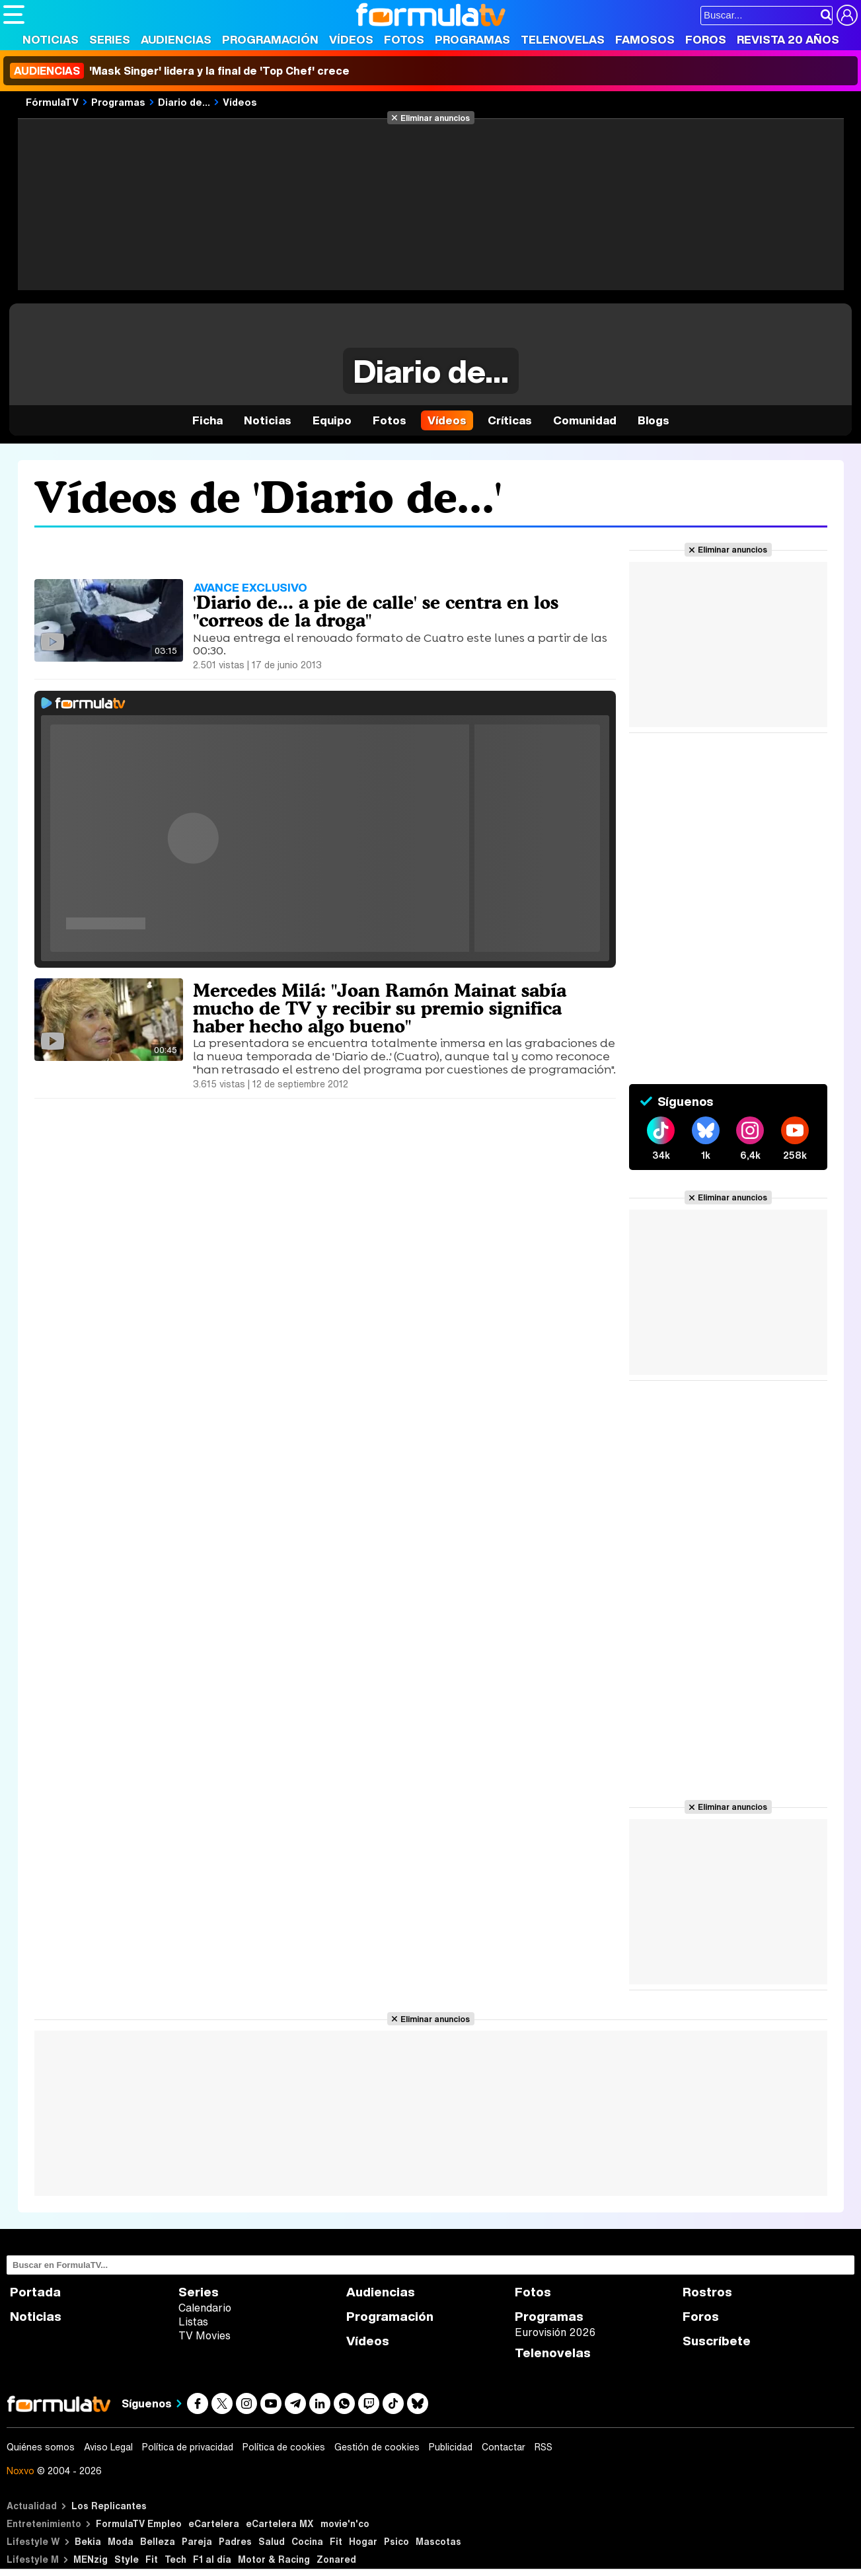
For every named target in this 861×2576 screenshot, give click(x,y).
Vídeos (351, 39)
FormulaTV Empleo (139, 2523)
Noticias (50, 39)
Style (126, 2559)
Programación (270, 39)
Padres (235, 2541)
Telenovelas (563, 39)
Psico (396, 2541)
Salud (271, 2541)
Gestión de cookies (377, 2447)
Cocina (307, 2541)
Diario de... (184, 102)
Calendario (204, 2308)
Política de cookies (284, 2447)
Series (109, 39)
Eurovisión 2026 (555, 2332)
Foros (705, 39)
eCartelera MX (280, 2523)
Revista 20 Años (788, 39)
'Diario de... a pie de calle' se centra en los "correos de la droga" (375, 611)
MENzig (90, 2559)
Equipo (332, 420)
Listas (193, 2321)
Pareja (197, 2541)
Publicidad (450, 2447)
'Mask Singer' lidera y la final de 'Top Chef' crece (180, 71)
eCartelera (213, 2523)
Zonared (336, 2559)
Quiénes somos (41, 2447)
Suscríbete (717, 2341)
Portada (35, 2292)
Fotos (404, 39)
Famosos (645, 39)
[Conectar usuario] (847, 15)
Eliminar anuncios (435, 118)
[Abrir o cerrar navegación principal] (13, 14)
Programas (472, 39)
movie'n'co (344, 2523)
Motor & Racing (274, 2559)
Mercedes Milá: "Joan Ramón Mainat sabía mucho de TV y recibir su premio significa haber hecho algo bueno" (379, 1008)
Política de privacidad (187, 2447)
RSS (543, 2447)
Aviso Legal (108, 2447)
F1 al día (212, 2559)
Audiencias (176, 39)
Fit (336, 2541)
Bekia (88, 2541)
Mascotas (438, 2541)
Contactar (503, 2447)
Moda (120, 2541)
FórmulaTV (52, 102)
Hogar (363, 2541)
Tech (175, 2559)
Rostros (707, 2292)
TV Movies (204, 2335)
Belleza (157, 2541)
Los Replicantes (109, 2506)
